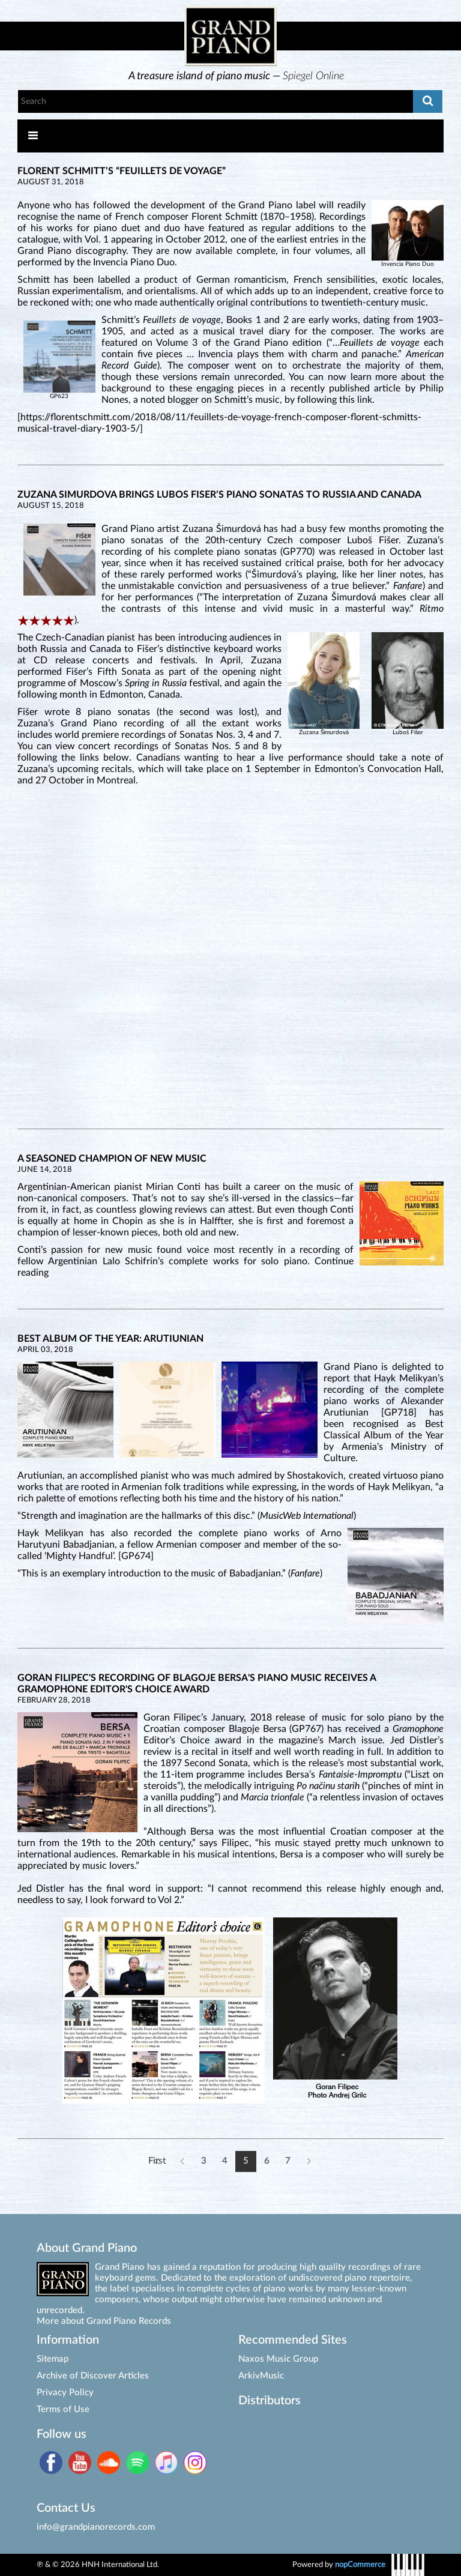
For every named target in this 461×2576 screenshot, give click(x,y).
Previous (182, 2161)
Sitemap (52, 2358)
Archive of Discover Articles (93, 2375)
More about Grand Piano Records (104, 2321)
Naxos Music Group (278, 2358)
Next (308, 2161)
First (157, 2160)
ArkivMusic (261, 2375)
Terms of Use (63, 2409)
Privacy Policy (65, 2392)
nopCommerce (360, 2564)
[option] (236, 76)
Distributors (269, 2401)
